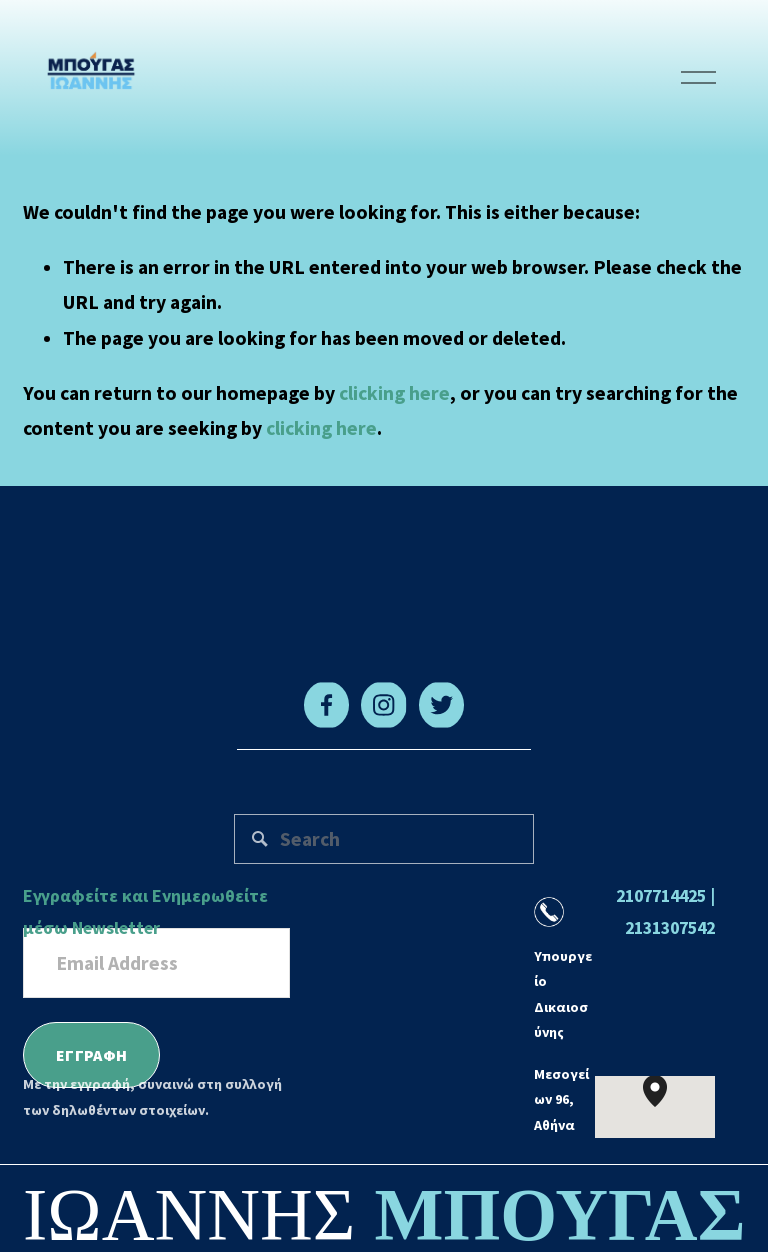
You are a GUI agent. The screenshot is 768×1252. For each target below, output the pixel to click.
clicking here (394, 393)
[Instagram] (383, 705)
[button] (667, 1107)
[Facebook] (326, 705)
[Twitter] (441, 705)
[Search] (384, 839)
